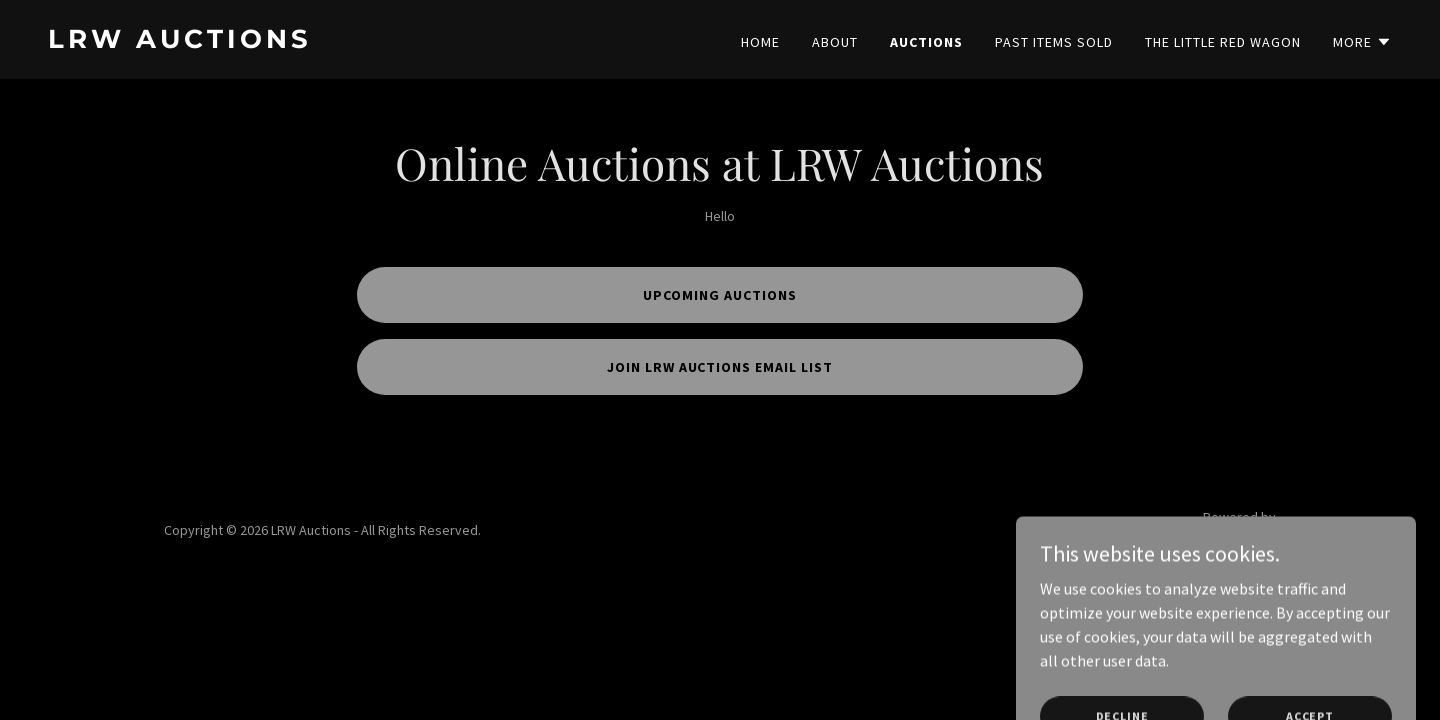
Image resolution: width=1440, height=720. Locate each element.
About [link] (835, 42)
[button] (1362, 42)
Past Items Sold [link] (1054, 42)
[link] (376, 42)
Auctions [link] (926, 42)
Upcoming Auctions (720, 295)
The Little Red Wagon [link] (1223, 42)
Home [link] (760, 42)
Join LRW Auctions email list (720, 367)
